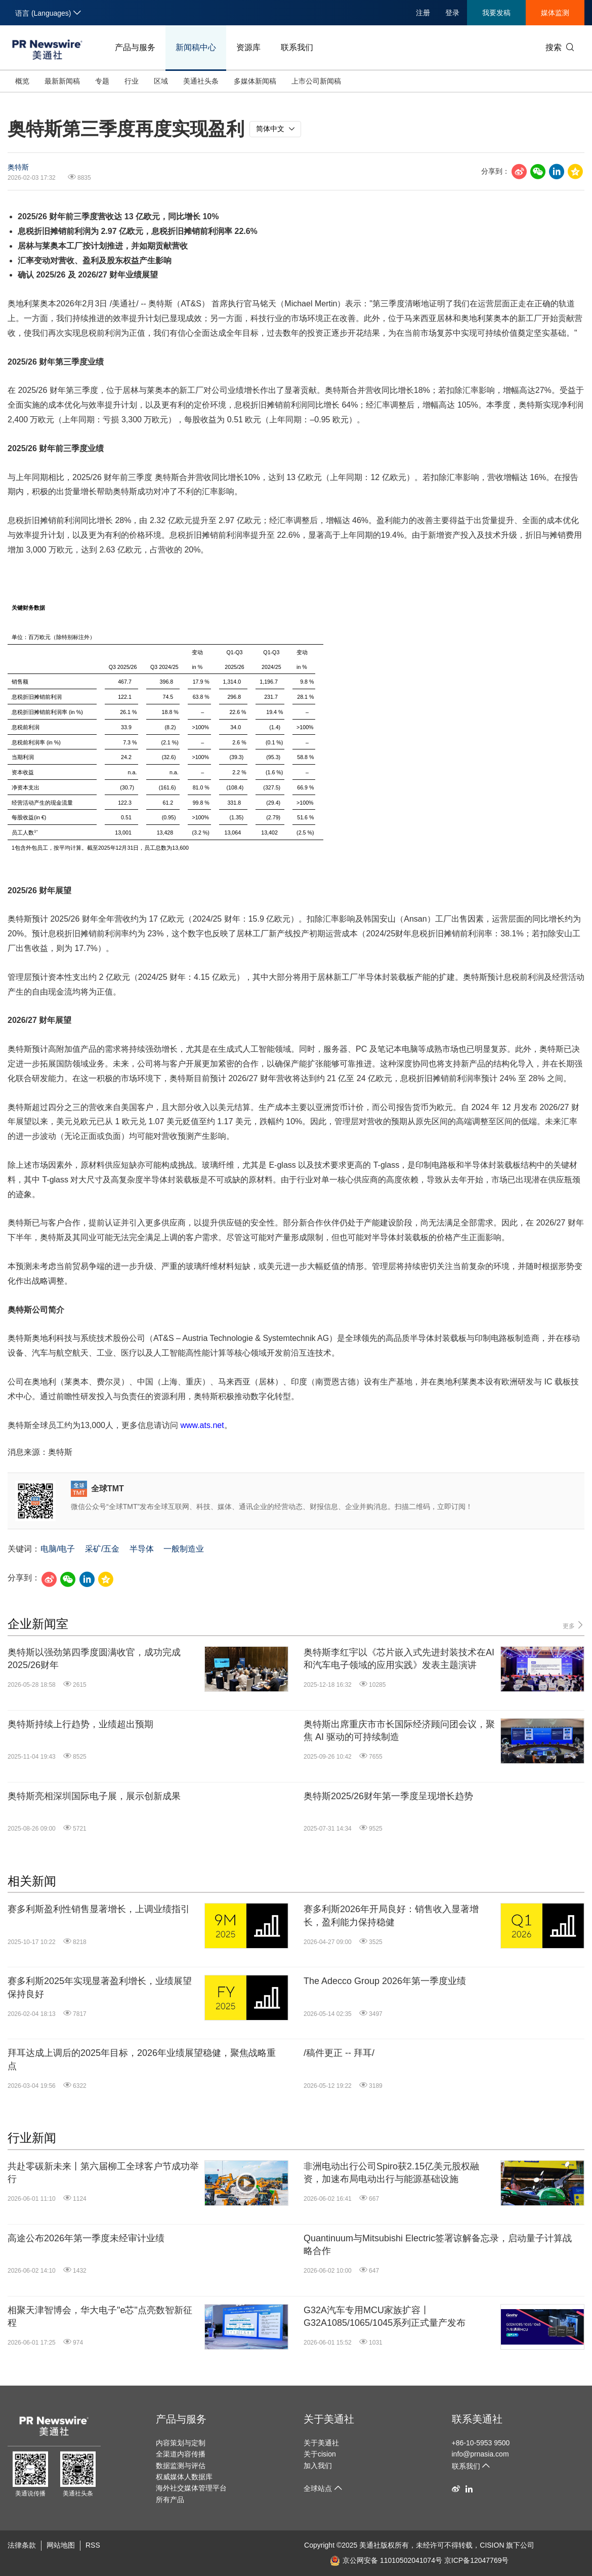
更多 (573, 1625)
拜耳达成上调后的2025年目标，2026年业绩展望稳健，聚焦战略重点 (142, 2059)
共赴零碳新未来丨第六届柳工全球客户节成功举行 (103, 2172)
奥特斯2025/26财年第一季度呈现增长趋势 (388, 1796)
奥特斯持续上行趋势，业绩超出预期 (80, 1724)
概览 (22, 81)
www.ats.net (202, 1425)
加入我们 (318, 2466)
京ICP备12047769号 (476, 2560)
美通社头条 (201, 81)
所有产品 (170, 2499)
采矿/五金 (102, 1548)
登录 (452, 13)
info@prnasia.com (480, 2454)
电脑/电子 (57, 1548)
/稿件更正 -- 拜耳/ (339, 2053)
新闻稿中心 (196, 47)
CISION (492, 2545)
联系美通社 (477, 2419)
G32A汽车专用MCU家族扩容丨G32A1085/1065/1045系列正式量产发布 (385, 2316)
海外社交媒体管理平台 (191, 2488)
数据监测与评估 (180, 2466)
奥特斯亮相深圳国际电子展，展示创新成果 (94, 1796)
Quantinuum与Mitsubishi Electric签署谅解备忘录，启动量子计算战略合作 (438, 2244)
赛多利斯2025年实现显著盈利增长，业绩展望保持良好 (100, 1987)
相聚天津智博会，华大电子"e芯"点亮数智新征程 (100, 2316)
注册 (423, 13)
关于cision (320, 2454)
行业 (131, 81)
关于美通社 (329, 2419)
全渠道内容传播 (180, 2454)
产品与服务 (135, 47)
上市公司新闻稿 (316, 81)
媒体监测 (555, 13)
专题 (102, 81)
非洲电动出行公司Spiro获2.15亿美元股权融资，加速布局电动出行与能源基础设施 (391, 2172)
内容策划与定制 (180, 2443)
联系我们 (297, 47)
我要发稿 (496, 13)
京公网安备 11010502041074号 (386, 2560)
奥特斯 (18, 167)
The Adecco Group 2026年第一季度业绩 (385, 1981)
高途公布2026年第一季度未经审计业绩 (86, 2238)
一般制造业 (183, 1548)
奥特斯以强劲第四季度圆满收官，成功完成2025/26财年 (94, 1658)
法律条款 (22, 2545)
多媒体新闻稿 (255, 81)
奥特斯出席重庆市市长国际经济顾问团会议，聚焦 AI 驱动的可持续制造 (399, 1730)
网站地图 (61, 2545)
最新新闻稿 (62, 81)
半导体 (142, 1548)
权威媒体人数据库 (184, 2477)
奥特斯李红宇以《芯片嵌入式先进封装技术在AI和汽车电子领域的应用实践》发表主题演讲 (399, 1658)
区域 (161, 81)
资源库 (248, 47)
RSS (93, 2545)
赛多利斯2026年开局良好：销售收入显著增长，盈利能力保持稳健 (391, 1915)
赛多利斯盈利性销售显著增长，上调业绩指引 (99, 1909)
